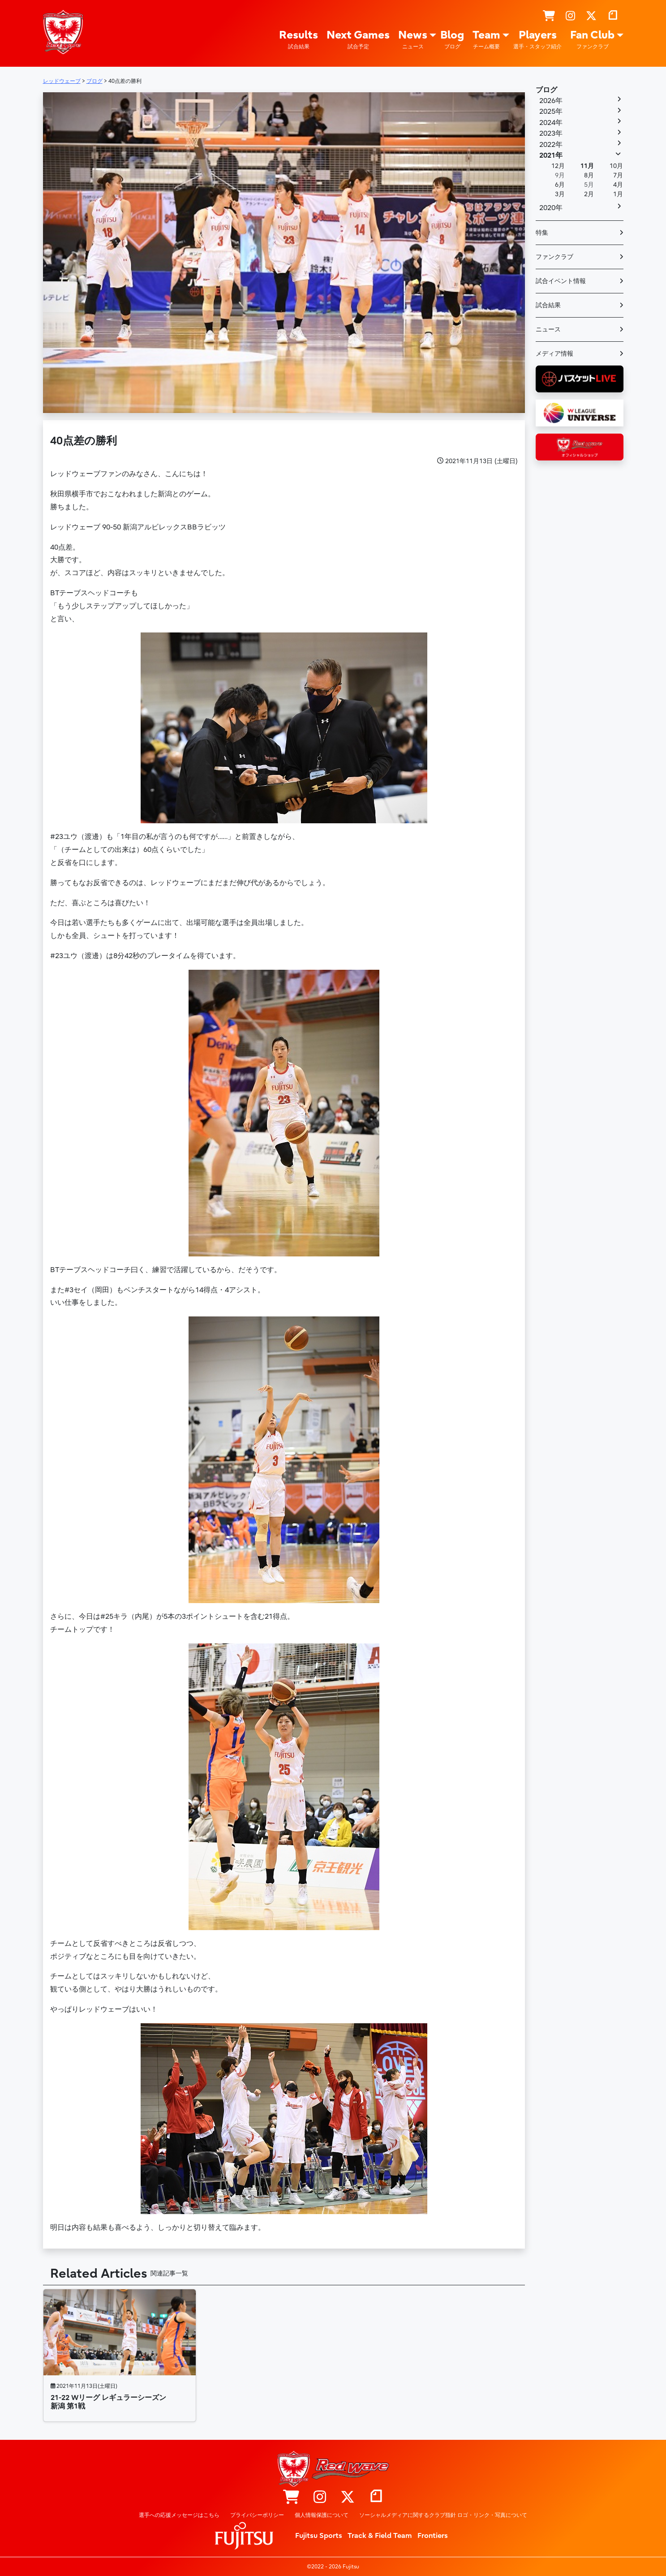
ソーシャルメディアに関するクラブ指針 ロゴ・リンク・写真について (443, 2515)
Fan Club (592, 40)
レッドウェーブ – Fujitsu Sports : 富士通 (63, 31)
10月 (616, 166)
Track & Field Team (380, 2536)
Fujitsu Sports (318, 2536)
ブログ (546, 90)
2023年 (551, 133)
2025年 (551, 112)
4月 (618, 185)
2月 (589, 194)
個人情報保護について (321, 2515)
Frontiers (432, 2536)
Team (486, 40)
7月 (618, 175)
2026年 (551, 101)
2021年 (551, 155)
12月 (558, 166)
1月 (618, 194)
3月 (560, 194)
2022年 (551, 145)
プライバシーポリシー (257, 2515)
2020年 (551, 208)
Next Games (358, 40)
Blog (452, 40)
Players (537, 40)
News (412, 40)
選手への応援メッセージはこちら (179, 2515)
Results (298, 40)
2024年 (551, 123)
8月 (589, 175)
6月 (560, 185)
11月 (587, 166)
